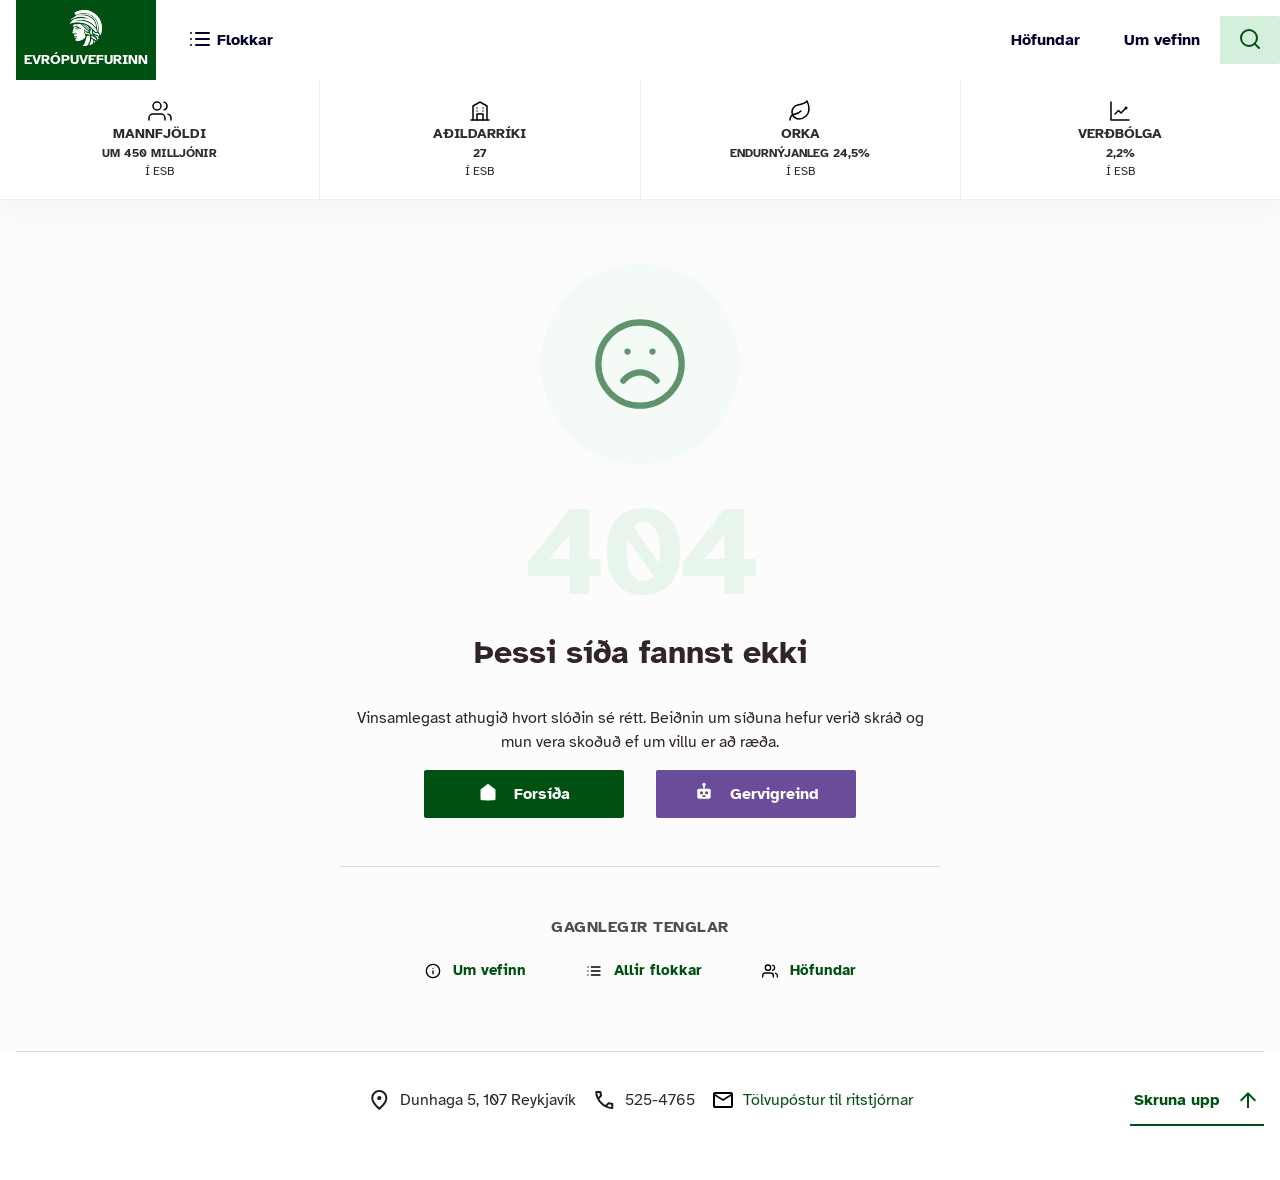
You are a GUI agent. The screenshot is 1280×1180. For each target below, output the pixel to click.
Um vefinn (1162, 40)
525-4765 (660, 1100)
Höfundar (1045, 40)
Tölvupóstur (828, 1100)
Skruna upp (1197, 1100)
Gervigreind (756, 793)
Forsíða (524, 793)
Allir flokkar (644, 970)
